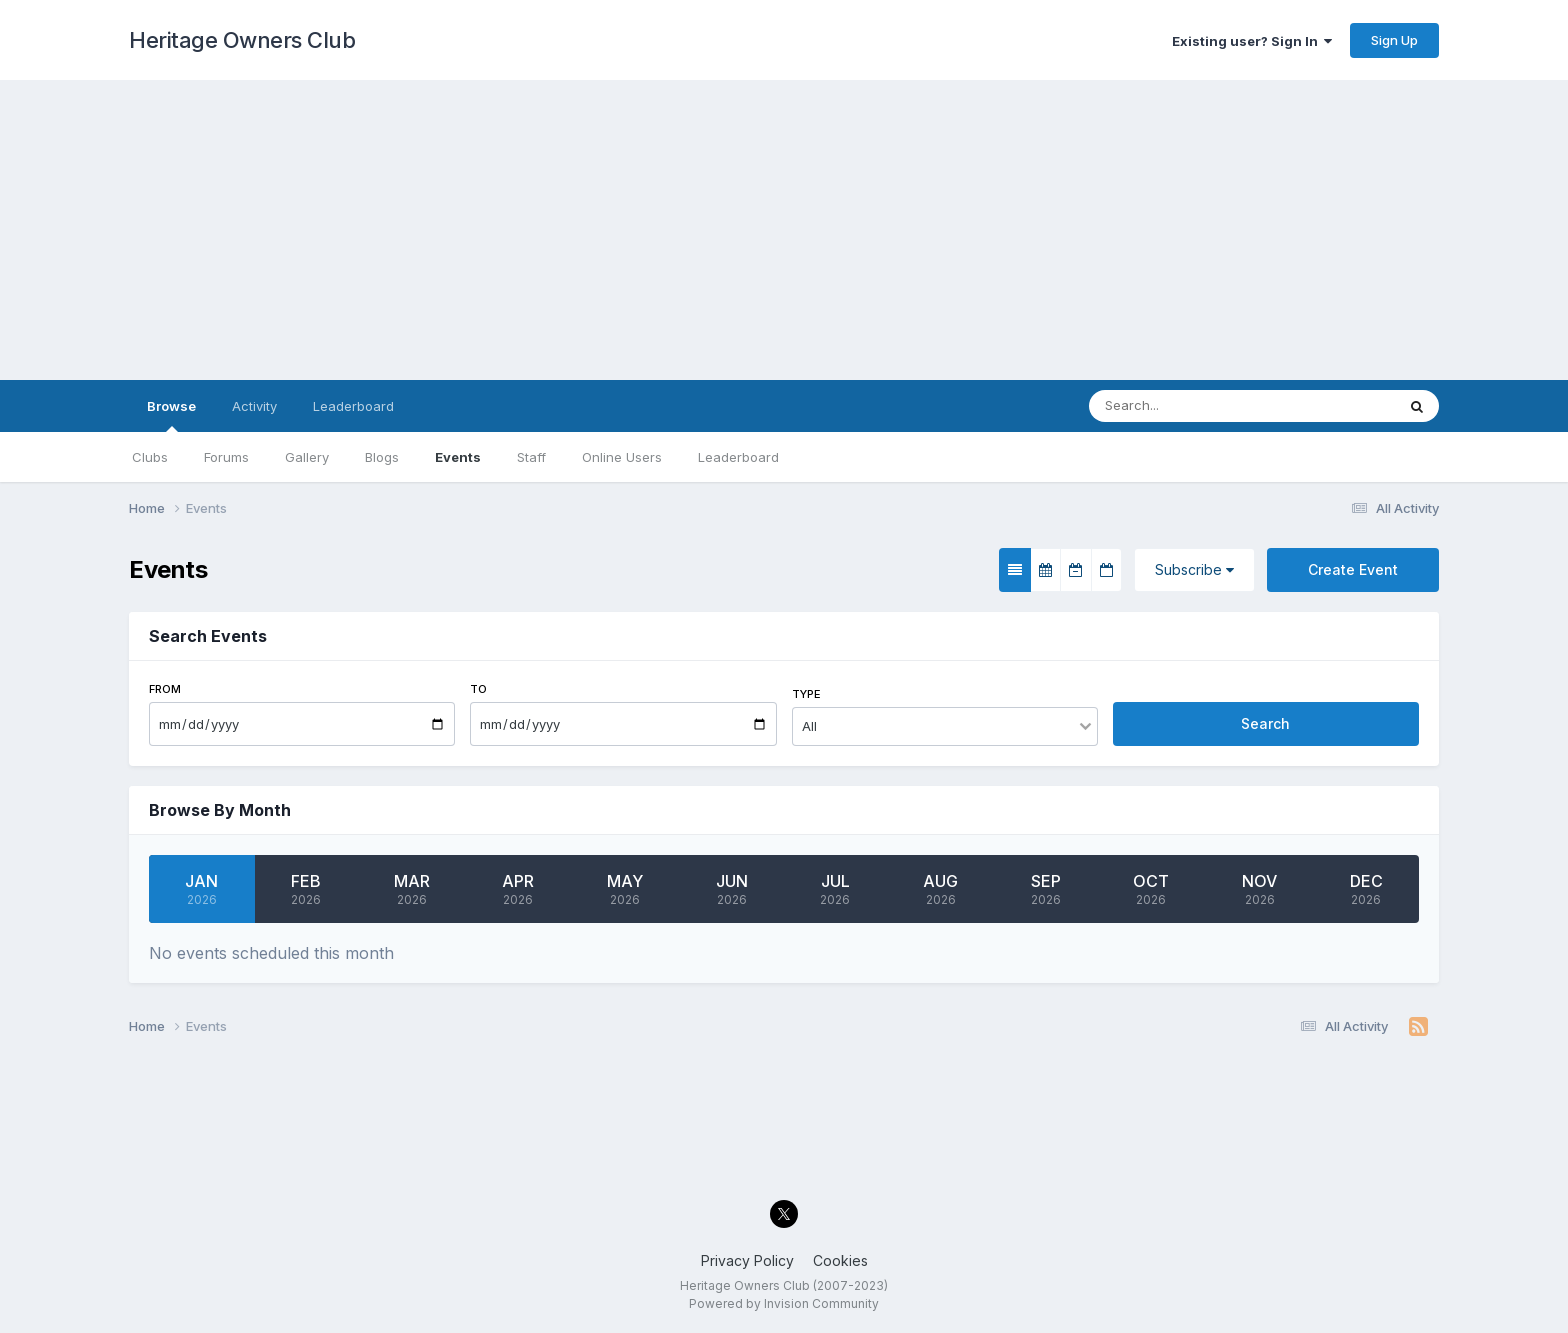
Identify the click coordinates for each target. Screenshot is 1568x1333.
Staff (531, 457)
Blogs (382, 457)
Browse (171, 415)
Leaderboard (738, 457)
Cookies (840, 1260)
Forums (226, 457)
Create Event (1353, 569)
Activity (254, 406)
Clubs (150, 457)
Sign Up (1394, 40)
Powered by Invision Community (784, 1303)
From (165, 689)
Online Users (622, 457)
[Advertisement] (784, 230)
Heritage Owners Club (242, 40)
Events (458, 457)
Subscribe (1194, 569)
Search (1265, 723)
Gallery (307, 457)
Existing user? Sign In (1252, 41)
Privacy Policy (747, 1260)
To (478, 689)
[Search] (1181, 406)
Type (806, 694)
